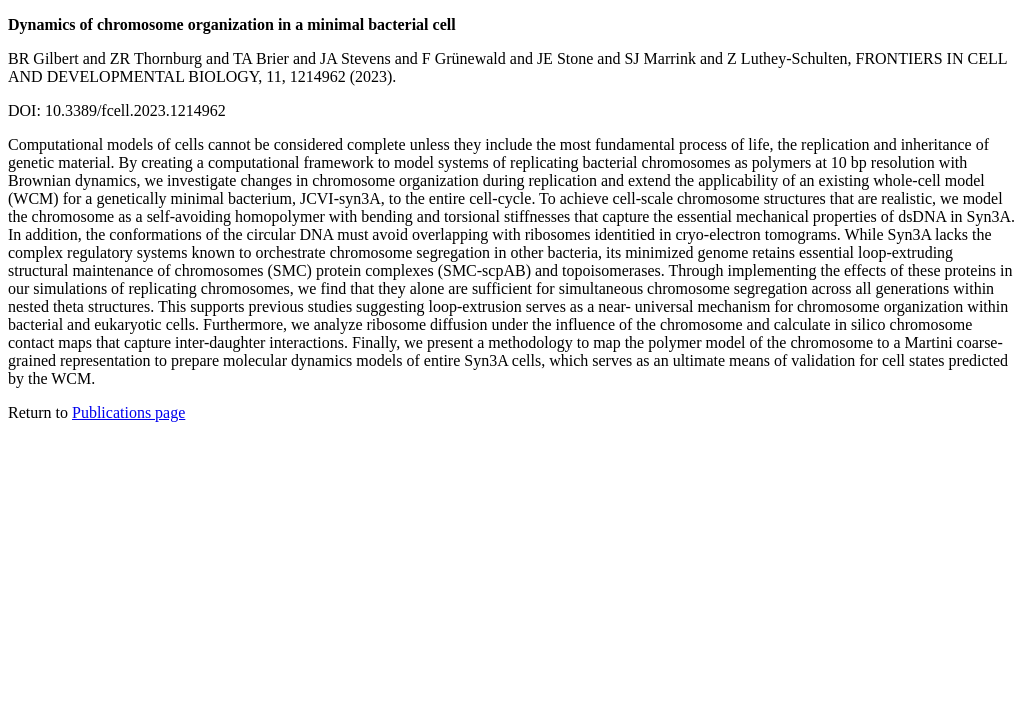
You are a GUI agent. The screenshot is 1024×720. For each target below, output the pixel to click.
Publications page (128, 412)
